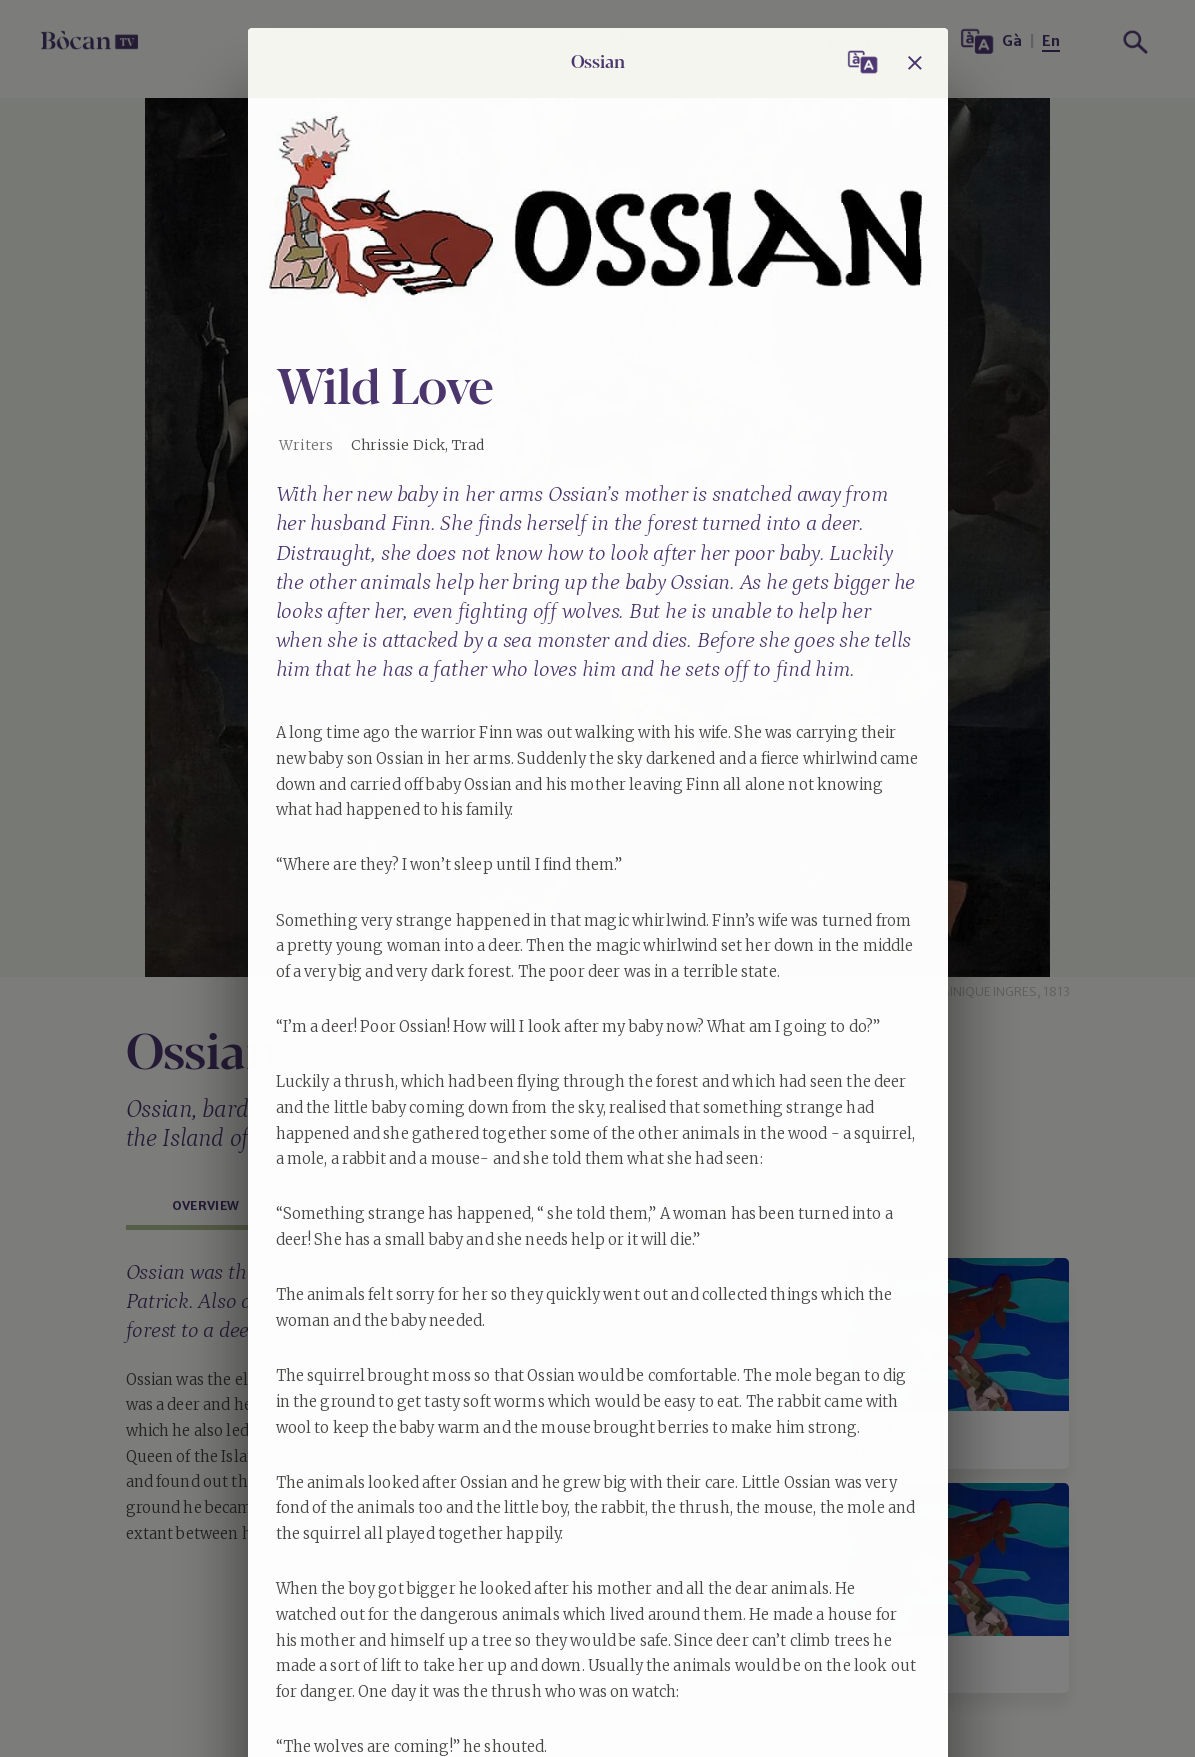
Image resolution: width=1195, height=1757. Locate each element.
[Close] (915, 63)
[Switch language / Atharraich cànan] (863, 63)
